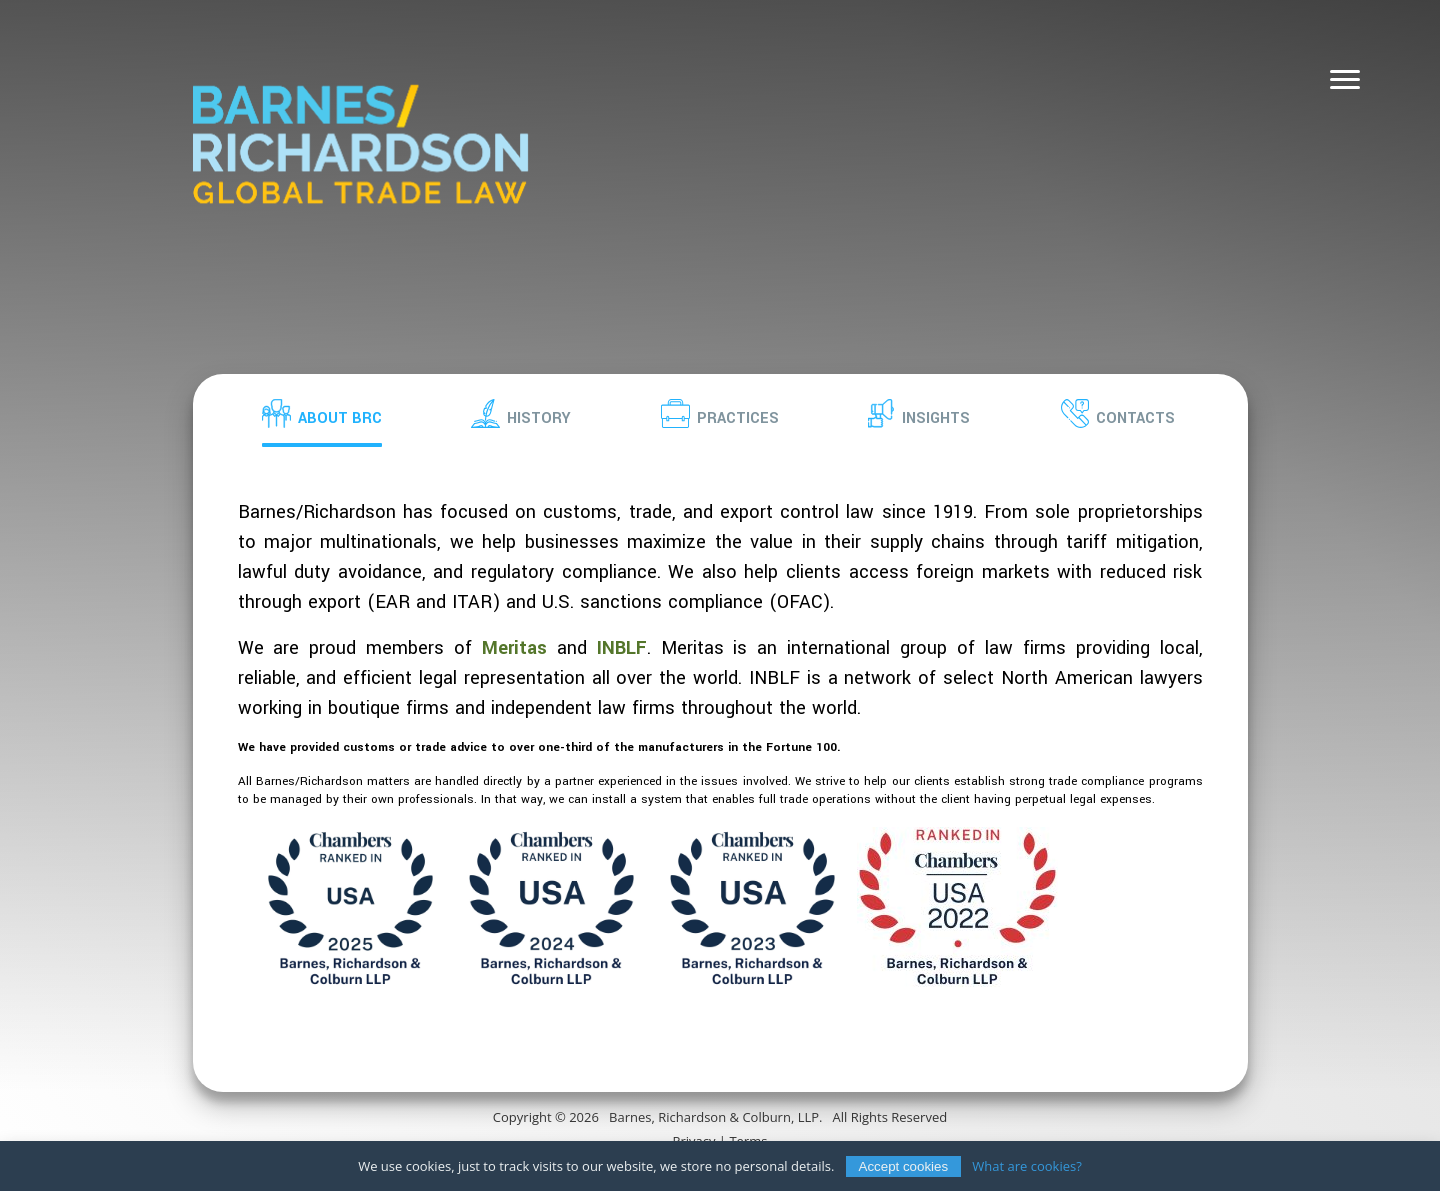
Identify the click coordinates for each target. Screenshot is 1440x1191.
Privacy (694, 1141)
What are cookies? (1027, 1171)
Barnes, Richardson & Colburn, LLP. (715, 1117)
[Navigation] (1345, 80)
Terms (748, 1141)
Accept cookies (904, 1171)
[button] (322, 413)
